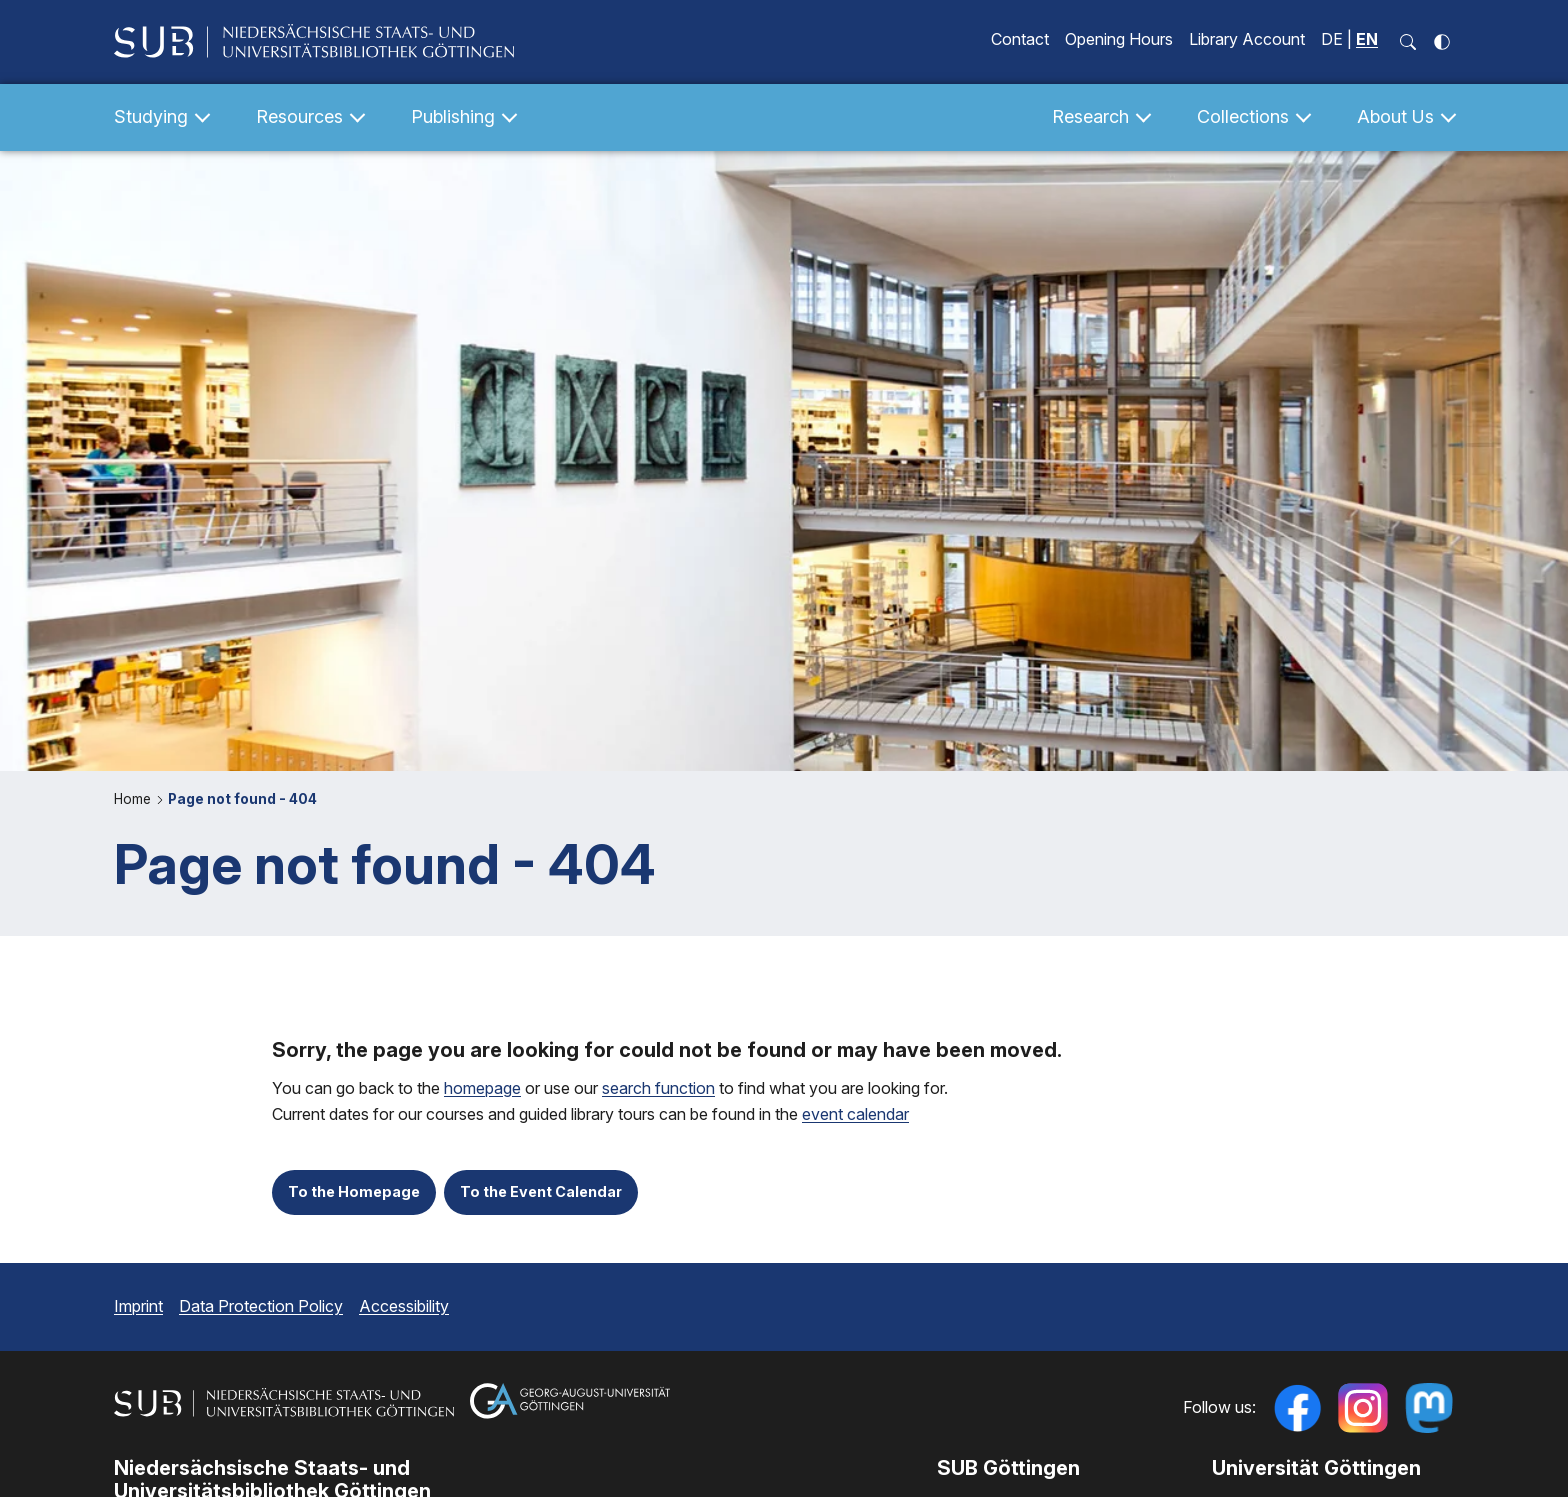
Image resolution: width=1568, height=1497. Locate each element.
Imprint (138, 1306)
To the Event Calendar (541, 1191)
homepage (482, 1088)
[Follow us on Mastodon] (1429, 1408)
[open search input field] (1408, 42)
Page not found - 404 (242, 799)
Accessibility (404, 1306)
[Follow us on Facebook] (1297, 1408)
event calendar (855, 1115)
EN (1367, 39)
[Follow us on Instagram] (1363, 1408)
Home (134, 799)
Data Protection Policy (261, 1306)
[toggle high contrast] (1442, 42)
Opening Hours (1119, 39)
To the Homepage (354, 1191)
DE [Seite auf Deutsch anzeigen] (1332, 39)
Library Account (1247, 39)
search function (658, 1088)
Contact (1020, 39)
